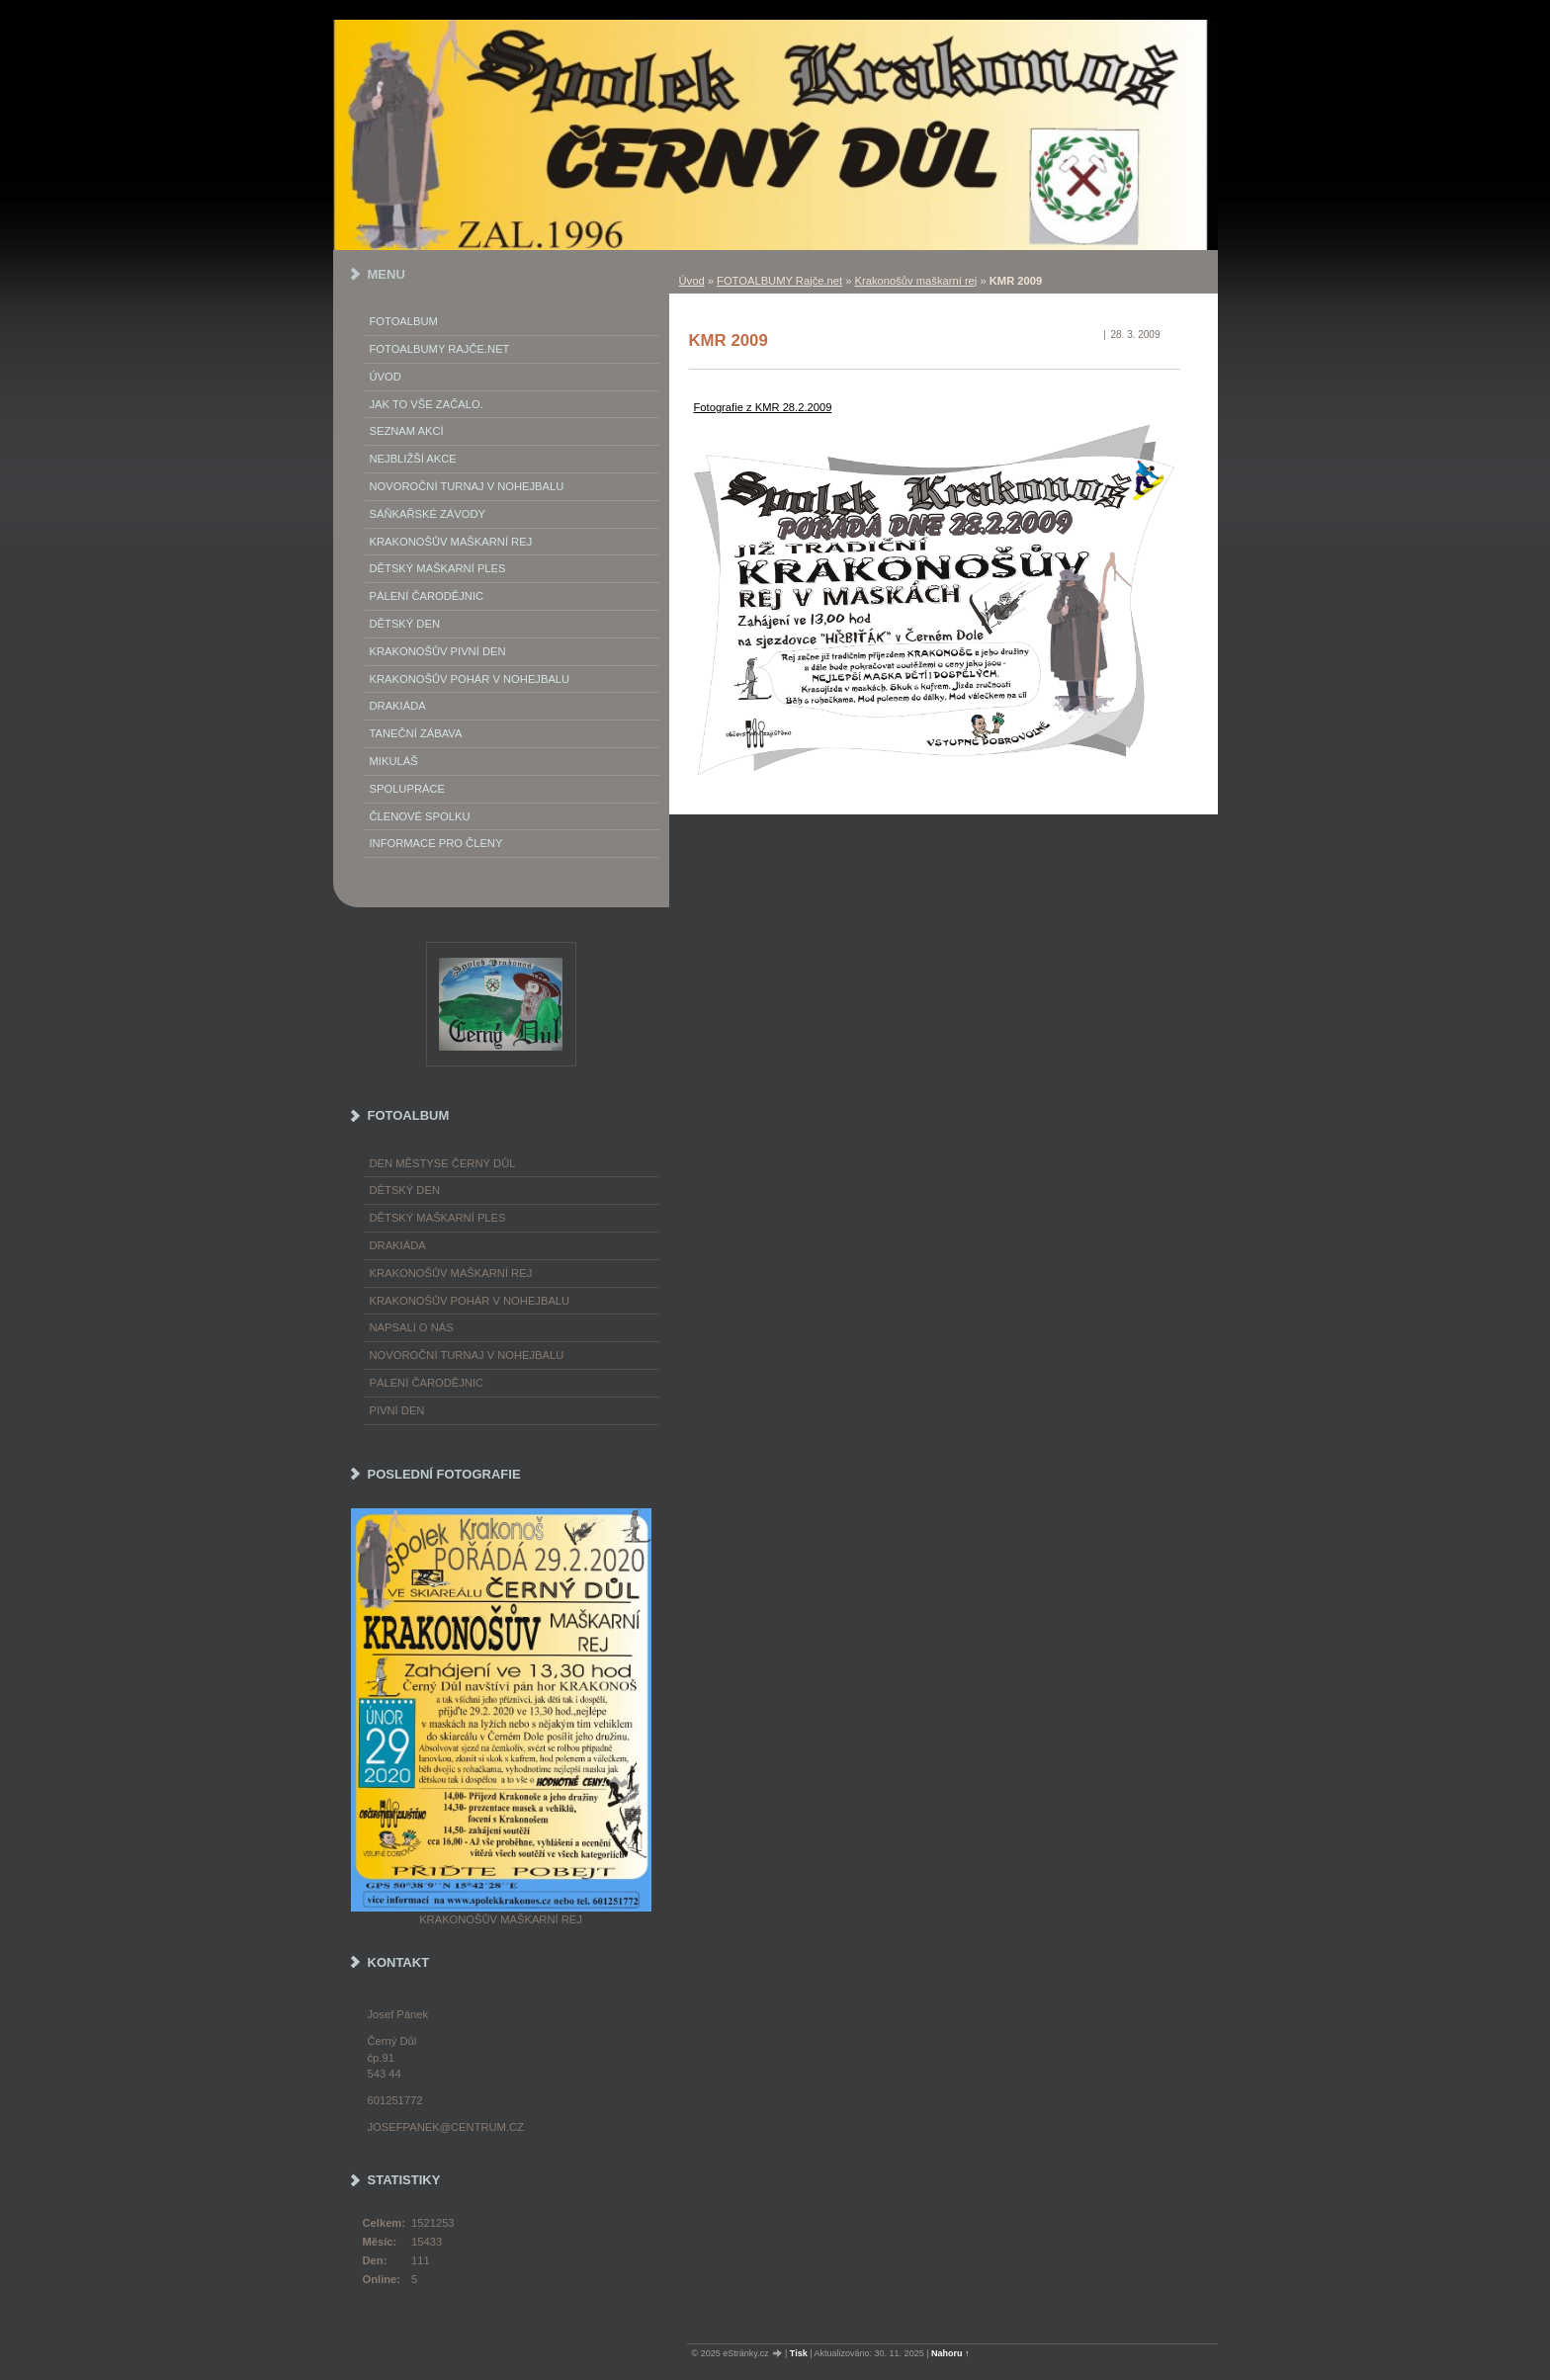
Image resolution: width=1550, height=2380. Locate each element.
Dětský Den (405, 624)
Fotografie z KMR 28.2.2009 (763, 407)
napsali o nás (412, 1327)
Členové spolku (420, 816)
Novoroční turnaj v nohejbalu (467, 486)
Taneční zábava (416, 733)
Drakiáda (398, 706)
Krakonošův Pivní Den (438, 651)
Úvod (692, 281)
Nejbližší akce (413, 459)
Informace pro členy (436, 843)
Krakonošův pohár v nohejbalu (470, 679)
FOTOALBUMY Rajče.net (779, 281)
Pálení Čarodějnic (427, 596)
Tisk (799, 2353)
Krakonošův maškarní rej (916, 281)
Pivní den (397, 1410)
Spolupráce (407, 789)
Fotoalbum (404, 321)
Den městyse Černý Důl (443, 1163)
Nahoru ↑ (950, 2353)
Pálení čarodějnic (427, 1383)
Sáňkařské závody (428, 514)
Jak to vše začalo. (426, 404)
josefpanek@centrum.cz (446, 2127)
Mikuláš (394, 761)
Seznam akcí (407, 431)
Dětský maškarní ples (438, 568)
